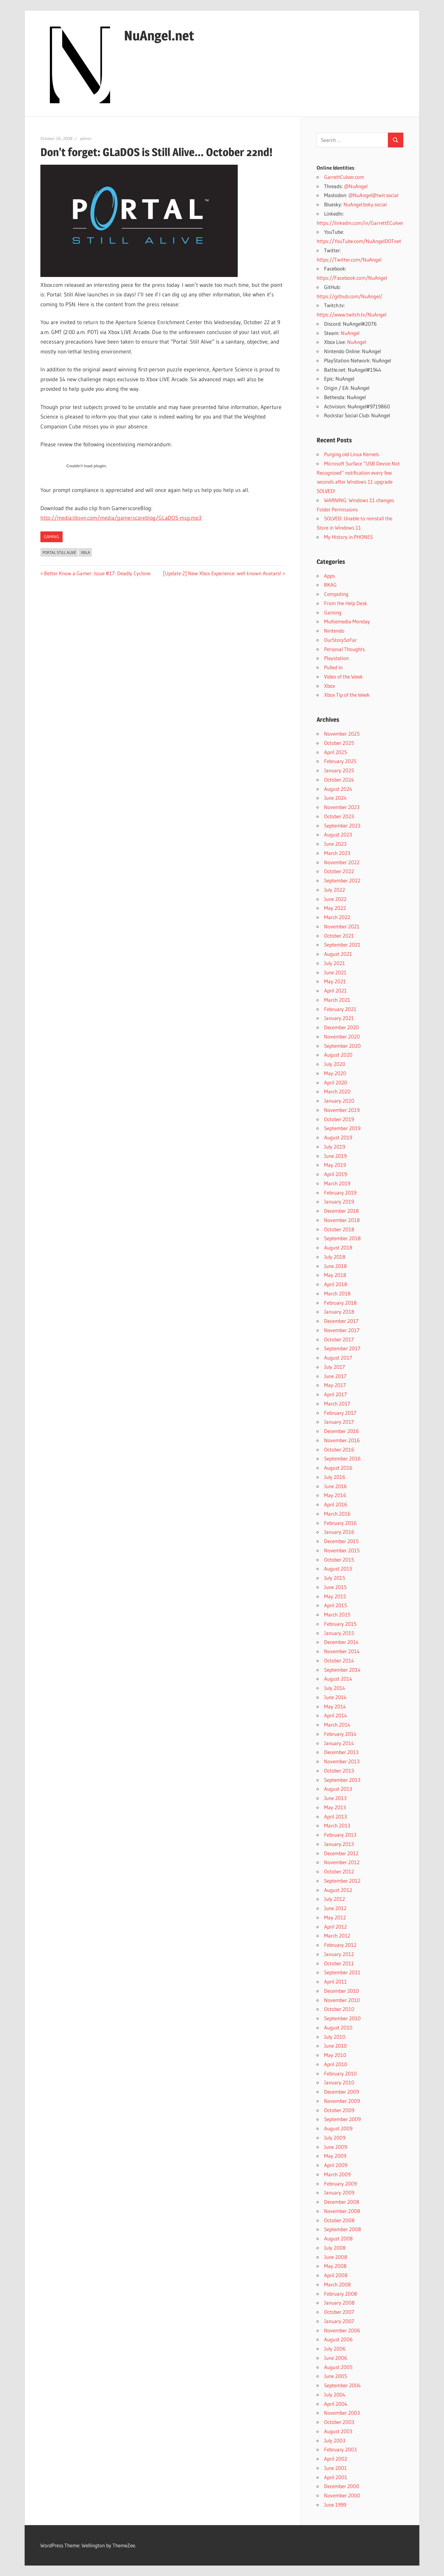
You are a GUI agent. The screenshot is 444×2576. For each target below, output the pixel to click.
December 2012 (341, 1853)
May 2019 (335, 1165)
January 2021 (339, 1018)
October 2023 (339, 816)
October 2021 (339, 935)
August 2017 (338, 1357)
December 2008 (341, 2201)
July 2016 (334, 1477)
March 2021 (337, 1000)
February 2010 (340, 2073)
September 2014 (342, 1669)
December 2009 (341, 2091)
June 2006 (335, 2358)
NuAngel (350, 333)
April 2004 (335, 2404)
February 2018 (340, 1302)
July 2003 (334, 2440)
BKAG (330, 584)
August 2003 (338, 2431)
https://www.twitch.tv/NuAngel (351, 314)
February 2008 (340, 2293)
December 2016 (341, 1431)
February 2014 (340, 1734)
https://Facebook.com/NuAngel (352, 278)
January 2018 (339, 1311)
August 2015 (338, 1568)
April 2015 (335, 1605)
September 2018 (342, 1238)
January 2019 (339, 1201)
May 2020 (335, 1073)
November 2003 (342, 2412)
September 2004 (342, 2385)
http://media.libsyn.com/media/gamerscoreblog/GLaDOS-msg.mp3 (121, 517)
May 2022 (335, 908)
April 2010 (335, 2064)
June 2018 (335, 1266)
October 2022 (339, 871)
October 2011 (339, 1963)
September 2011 (342, 1972)
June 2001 (335, 2468)
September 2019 (342, 1128)
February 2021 (340, 1009)
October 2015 (339, 1559)
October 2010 (339, 2009)
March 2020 (337, 1091)
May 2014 (335, 1706)
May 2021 (335, 981)
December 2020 (341, 1027)
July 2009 (334, 2137)
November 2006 (342, 2330)
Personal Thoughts (344, 649)
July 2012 (334, 1899)
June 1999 (335, 2504)
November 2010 (342, 2000)
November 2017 (342, 1330)
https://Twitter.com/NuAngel (349, 259)
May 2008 (335, 2266)
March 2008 (337, 2284)
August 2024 (338, 789)
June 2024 (335, 798)
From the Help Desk (345, 603)
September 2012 (342, 1880)
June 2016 (335, 1486)
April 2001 (335, 2477)
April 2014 (335, 1715)
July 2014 (334, 1688)
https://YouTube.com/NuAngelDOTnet (359, 241)
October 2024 (339, 779)
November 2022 (342, 862)
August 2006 (338, 2339)
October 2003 (339, 2422)
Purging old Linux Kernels (351, 454)
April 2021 (335, 990)
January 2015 (339, 1633)
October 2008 (339, 2220)
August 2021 (338, 954)
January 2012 (339, 1954)
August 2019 (338, 1137)
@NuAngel (356, 186)
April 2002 (335, 2458)
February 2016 (340, 1523)
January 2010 (339, 2082)
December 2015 (341, 1541)
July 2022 (334, 889)
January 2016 (339, 1532)
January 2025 (339, 770)
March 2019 (337, 1183)
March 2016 (337, 1513)
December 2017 (341, 1321)
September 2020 (342, 1045)
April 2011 (335, 1981)
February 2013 (340, 1834)
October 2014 (339, 1660)
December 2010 (341, 1991)
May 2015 (335, 1596)
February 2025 (340, 761)
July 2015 (334, 1578)
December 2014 (341, 1642)
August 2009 (338, 2128)
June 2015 (335, 1587)
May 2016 (335, 1495)
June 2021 (335, 972)
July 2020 (334, 1064)
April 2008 (335, 2275)
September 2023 (342, 825)
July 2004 (334, 2394)
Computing (336, 594)
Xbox (329, 686)
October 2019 (339, 1119)
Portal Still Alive (59, 552)
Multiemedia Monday (347, 621)
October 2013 (339, 1770)
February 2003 (340, 2449)
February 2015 (340, 1623)
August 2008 (338, 2238)
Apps (329, 575)
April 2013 (335, 1816)
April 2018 (335, 1284)
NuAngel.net (159, 35)
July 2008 (335, 2247)
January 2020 (339, 1100)
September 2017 (342, 1348)
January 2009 (339, 2192)
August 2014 (338, 1678)
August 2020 (338, 1054)
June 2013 (335, 1798)
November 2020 (342, 1036)
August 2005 (338, 2367)
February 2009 (340, 2183)
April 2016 (335, 1504)
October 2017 (339, 1339)
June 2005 (335, 2376)
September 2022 (342, 880)
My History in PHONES (348, 537)
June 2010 (335, 2045)
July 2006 (335, 2348)
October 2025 (339, 743)
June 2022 (335, 899)
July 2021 (334, 963)
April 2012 (335, 1926)
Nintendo (334, 630)
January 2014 (339, 1743)
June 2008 (335, 2257)
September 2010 (342, 2018)
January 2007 (339, 2321)
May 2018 (335, 1275)
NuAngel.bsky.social (365, 204)
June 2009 (335, 2147)
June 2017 (335, 1376)
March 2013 (337, 1825)
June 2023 (335, 843)
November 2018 (342, 1220)
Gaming (51, 536)
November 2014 (342, 1651)
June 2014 (335, 1697)
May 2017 (335, 1385)
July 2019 (334, 1146)
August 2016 (338, 1467)
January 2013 (339, 1844)
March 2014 (337, 1724)
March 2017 (337, 1403)
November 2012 (342, 1862)
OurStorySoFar (340, 640)
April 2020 (335, 1082)
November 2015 (342, 1550)
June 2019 (335, 1156)
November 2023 (342, 807)
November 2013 (342, 1761)
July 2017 (334, 1367)
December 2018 (341, 1211)
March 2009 (337, 2174)
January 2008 (339, 2302)
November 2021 (342, 926)
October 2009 (339, 2110)
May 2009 (335, 2156)
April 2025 (335, 752)
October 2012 (339, 1871)
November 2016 (342, 1440)
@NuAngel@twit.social (373, 195)
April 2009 (335, 2165)
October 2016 (339, 1449)
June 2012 (335, 1908)
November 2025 (342, 733)
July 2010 (334, 2036)
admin (86, 138)
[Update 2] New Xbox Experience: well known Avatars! (222, 573)
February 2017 (340, 1413)
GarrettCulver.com (344, 177)
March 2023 (337, 853)
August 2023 (338, 834)
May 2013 (335, 1807)
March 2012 (337, 1935)
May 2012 (335, 1917)
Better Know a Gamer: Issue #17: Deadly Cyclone (97, 573)
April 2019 (335, 1174)
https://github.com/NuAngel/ (349, 296)
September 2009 (342, 2119)
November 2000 (342, 2495)
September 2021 (342, 944)
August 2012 (338, 1890)
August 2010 (338, 2027)
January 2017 (339, 1421)
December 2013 (341, 1752)
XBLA (85, 552)
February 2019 (340, 1192)
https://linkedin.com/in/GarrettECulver (360, 223)
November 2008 (342, 2211)
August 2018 (338, 1247)
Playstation (336, 658)
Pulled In (333, 667)
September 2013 (342, 1780)
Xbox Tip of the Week (347, 694)
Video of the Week (343, 676)
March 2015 (337, 1614)
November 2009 (342, 2101)
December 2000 (341, 2486)
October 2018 (339, 1229)
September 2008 (342, 2229)
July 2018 (334, 1256)
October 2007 (339, 2312)
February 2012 (340, 1945)
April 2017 (335, 1394)
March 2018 (337, 1293)
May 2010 (335, 2055)
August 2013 (338, 1788)
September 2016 (342, 1458)
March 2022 (337, 917)
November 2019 (342, 1110)
